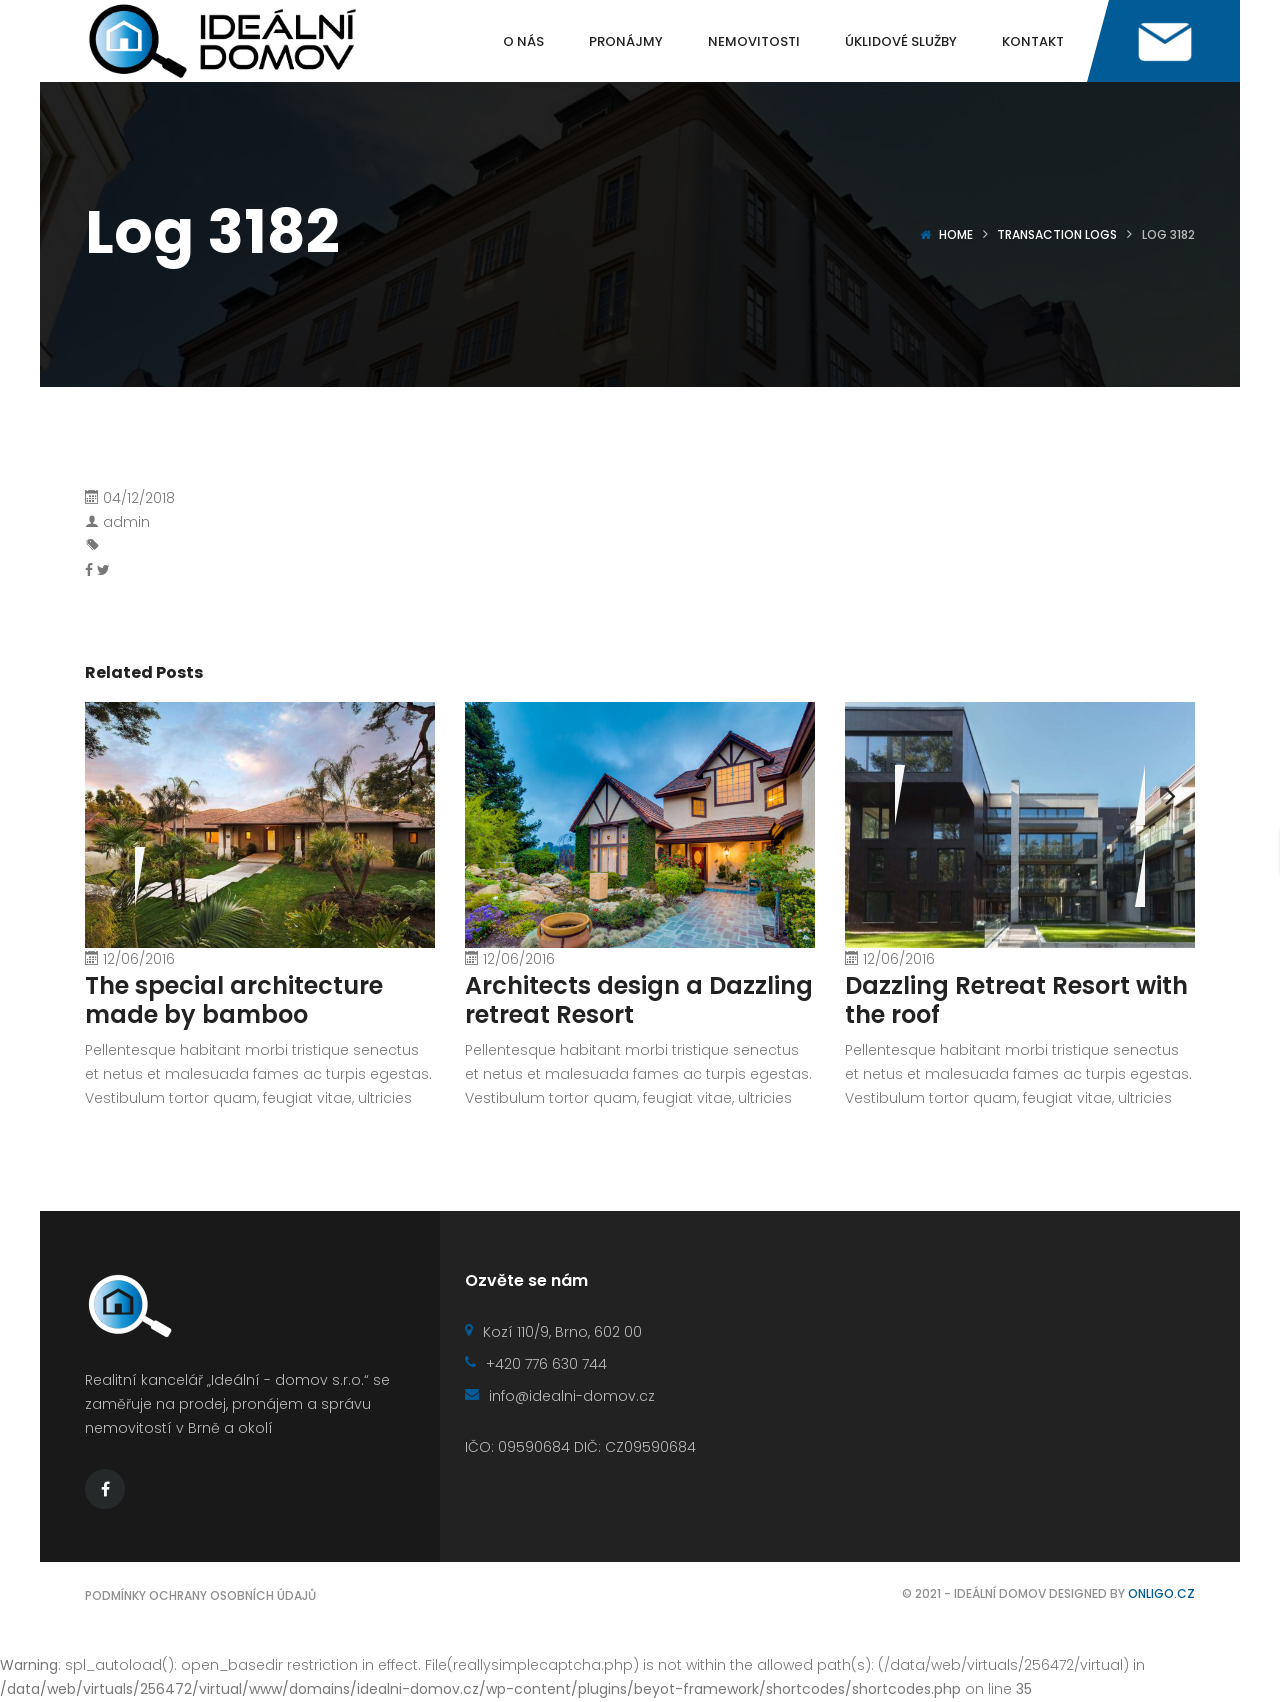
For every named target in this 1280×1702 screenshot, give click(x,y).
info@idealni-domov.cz (560, 1396)
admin (126, 522)
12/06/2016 (139, 959)
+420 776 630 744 (536, 1364)
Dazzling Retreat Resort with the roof (1016, 1000)
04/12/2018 (139, 498)
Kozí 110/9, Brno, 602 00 (553, 1332)
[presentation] (870, 795)
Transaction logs (1057, 234)
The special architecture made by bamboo (234, 1000)
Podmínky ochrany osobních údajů (200, 1595)
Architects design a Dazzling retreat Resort (639, 1000)
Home (956, 234)
